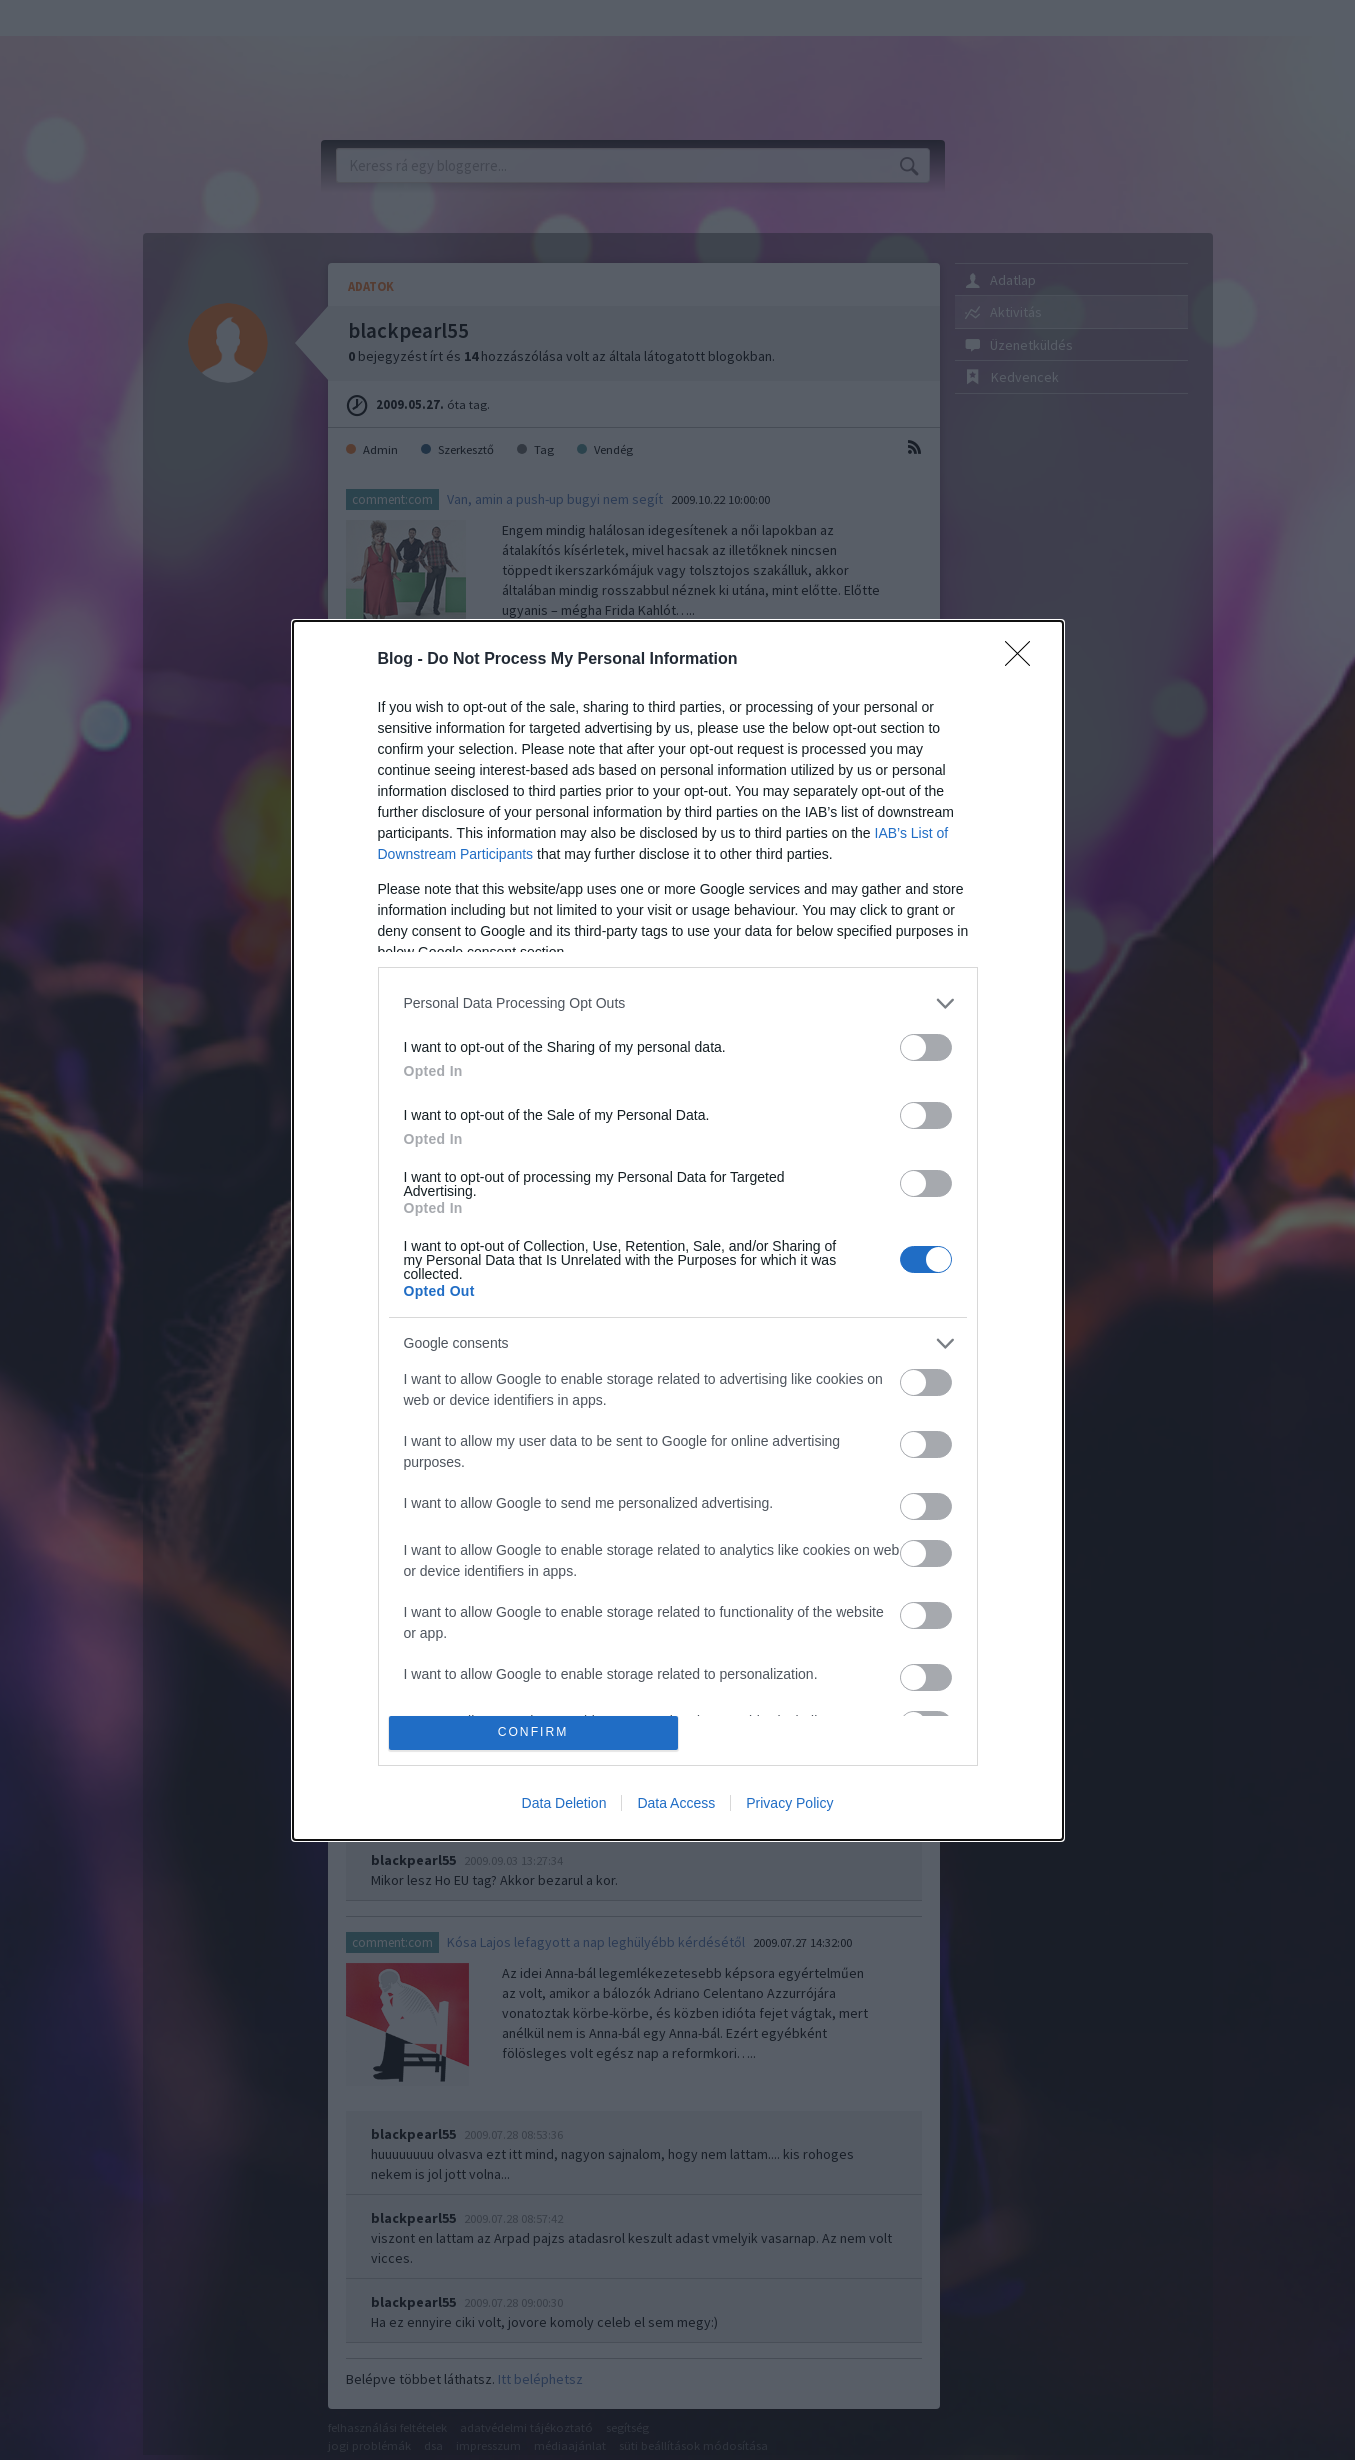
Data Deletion (564, 1803)
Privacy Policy (789, 1803)
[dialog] (678, 1230)
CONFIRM (533, 1732)
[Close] (1024, 660)
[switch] (926, 1047)
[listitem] (678, 1003)
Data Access (676, 1803)
